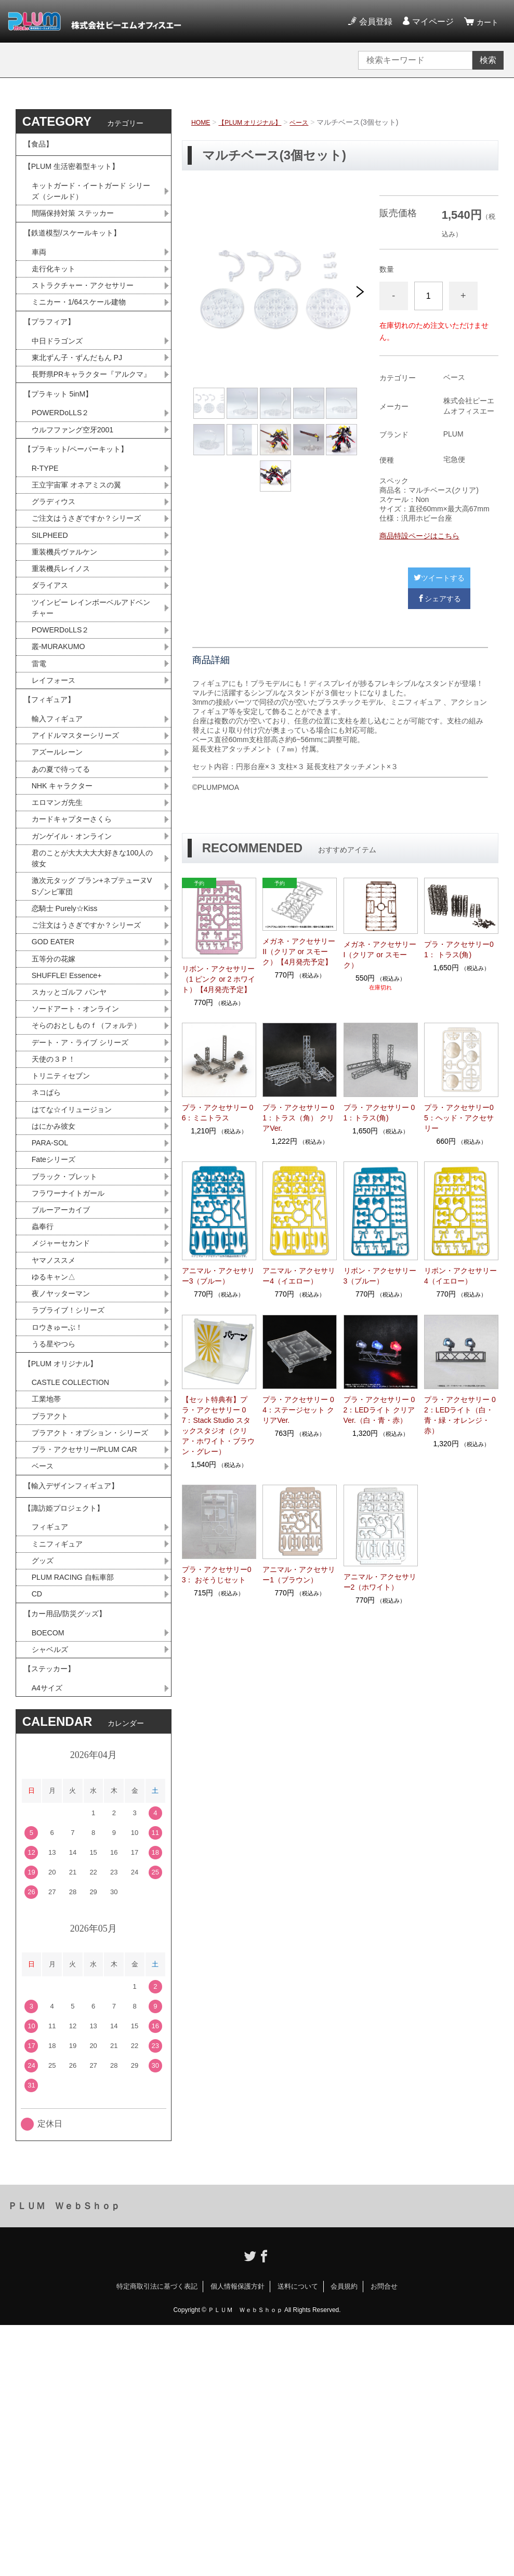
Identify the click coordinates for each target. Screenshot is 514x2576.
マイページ (430, 21)
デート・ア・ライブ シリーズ (87, 1202)
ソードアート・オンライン (81, 1154)
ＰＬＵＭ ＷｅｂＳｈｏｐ (64, 2457)
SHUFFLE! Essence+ (71, 1117)
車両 (40, 275)
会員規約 (344, 2537)
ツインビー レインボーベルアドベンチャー (91, 700)
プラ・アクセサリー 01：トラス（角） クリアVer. (298, 1117)
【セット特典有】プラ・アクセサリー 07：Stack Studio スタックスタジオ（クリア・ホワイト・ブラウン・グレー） (218, 1425)
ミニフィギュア (61, 1772)
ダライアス (52, 675)
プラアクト (52, 1612)
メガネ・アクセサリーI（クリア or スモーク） (380, 954)
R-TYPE (47, 536)
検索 (488, 60)
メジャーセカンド (65, 1421)
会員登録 (372, 21)
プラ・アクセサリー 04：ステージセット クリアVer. (298, 1409)
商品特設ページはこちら (419, 536)
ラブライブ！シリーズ (73, 1493)
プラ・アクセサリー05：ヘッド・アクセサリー (459, 1117)
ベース (314, 122)
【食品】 (40, 147)
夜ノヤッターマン (65, 1475)
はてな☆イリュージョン (77, 1275)
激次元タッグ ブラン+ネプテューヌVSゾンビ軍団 (93, 1008)
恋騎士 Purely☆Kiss (69, 1032)
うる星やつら (57, 1530)
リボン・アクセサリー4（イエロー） (460, 1275)
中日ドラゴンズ (61, 376)
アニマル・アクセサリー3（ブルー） (218, 1275)
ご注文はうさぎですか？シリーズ (90, 596)
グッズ (44, 1791)
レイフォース (57, 779)
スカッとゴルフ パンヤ (74, 1135)
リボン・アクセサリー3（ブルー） (380, 1275)
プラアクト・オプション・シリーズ (90, 1637)
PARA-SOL (52, 1311)
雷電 (40, 761)
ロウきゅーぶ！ (61, 1512)
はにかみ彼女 (57, 1293)
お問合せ (384, 2537)
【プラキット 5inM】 (63, 448)
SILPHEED (52, 621)
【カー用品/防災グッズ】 (70, 1850)
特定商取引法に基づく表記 (156, 2537)
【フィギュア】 (53, 802)
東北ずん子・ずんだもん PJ (83, 394)
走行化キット (57, 293)
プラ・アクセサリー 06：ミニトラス (218, 1112)
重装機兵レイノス (65, 657)
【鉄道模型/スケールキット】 (79, 252)
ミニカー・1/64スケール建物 (85, 330)
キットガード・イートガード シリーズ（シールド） (91, 205)
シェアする (439, 599)
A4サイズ (49, 1938)
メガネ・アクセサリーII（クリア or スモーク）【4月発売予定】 (298, 951)
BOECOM (50, 1873)
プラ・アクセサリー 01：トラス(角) (379, 1112)
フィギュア (52, 1754)
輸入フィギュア (61, 825)
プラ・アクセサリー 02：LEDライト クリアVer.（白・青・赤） (379, 1409)
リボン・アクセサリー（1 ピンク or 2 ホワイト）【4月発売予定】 (219, 979)
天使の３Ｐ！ (57, 1221)
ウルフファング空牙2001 (78, 489)
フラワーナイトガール (73, 1366)
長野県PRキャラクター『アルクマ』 (91, 419)
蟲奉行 (44, 1402)
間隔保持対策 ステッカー (78, 229)
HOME (202, 122)
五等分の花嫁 (57, 1099)
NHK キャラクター (66, 898)
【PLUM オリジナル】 (258, 122)
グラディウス (57, 572)
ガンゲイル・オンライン (77, 952)
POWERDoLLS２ (64, 471)
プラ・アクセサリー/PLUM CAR (92, 1661)
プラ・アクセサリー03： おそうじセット (217, 1574)
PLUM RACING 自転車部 (78, 1809)
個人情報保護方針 (237, 2537)
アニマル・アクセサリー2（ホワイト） (380, 1582)
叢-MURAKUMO (62, 742)
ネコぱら (48, 1257)
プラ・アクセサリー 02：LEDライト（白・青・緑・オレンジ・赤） (460, 1415)
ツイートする (439, 578)
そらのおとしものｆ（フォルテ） (86, 1178)
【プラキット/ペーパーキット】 (83, 513)
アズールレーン (61, 861)
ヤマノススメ (57, 1439)
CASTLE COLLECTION (76, 1576)
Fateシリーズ (57, 1330)
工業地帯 (48, 1594)
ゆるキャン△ (57, 1457)
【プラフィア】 (53, 353)
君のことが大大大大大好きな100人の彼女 (93, 977)
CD (38, 1827)
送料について (298, 2537)
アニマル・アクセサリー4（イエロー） (298, 1275)
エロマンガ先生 (61, 916)
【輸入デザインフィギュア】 (78, 1703)
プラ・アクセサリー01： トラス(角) (459, 949)
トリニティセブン (65, 1239)
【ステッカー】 (53, 1915)
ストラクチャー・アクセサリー (90, 312)
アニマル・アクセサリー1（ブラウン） (298, 1574)
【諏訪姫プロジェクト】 (69, 1731)
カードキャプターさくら (77, 934)
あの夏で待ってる (70, 880)
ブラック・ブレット (69, 1348)
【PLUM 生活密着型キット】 (78, 175)
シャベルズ (52, 1891)
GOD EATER (56, 1081)
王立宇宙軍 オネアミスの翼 (83, 554)
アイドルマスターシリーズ (81, 843)
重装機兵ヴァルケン (69, 639)
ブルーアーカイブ (65, 1384)
